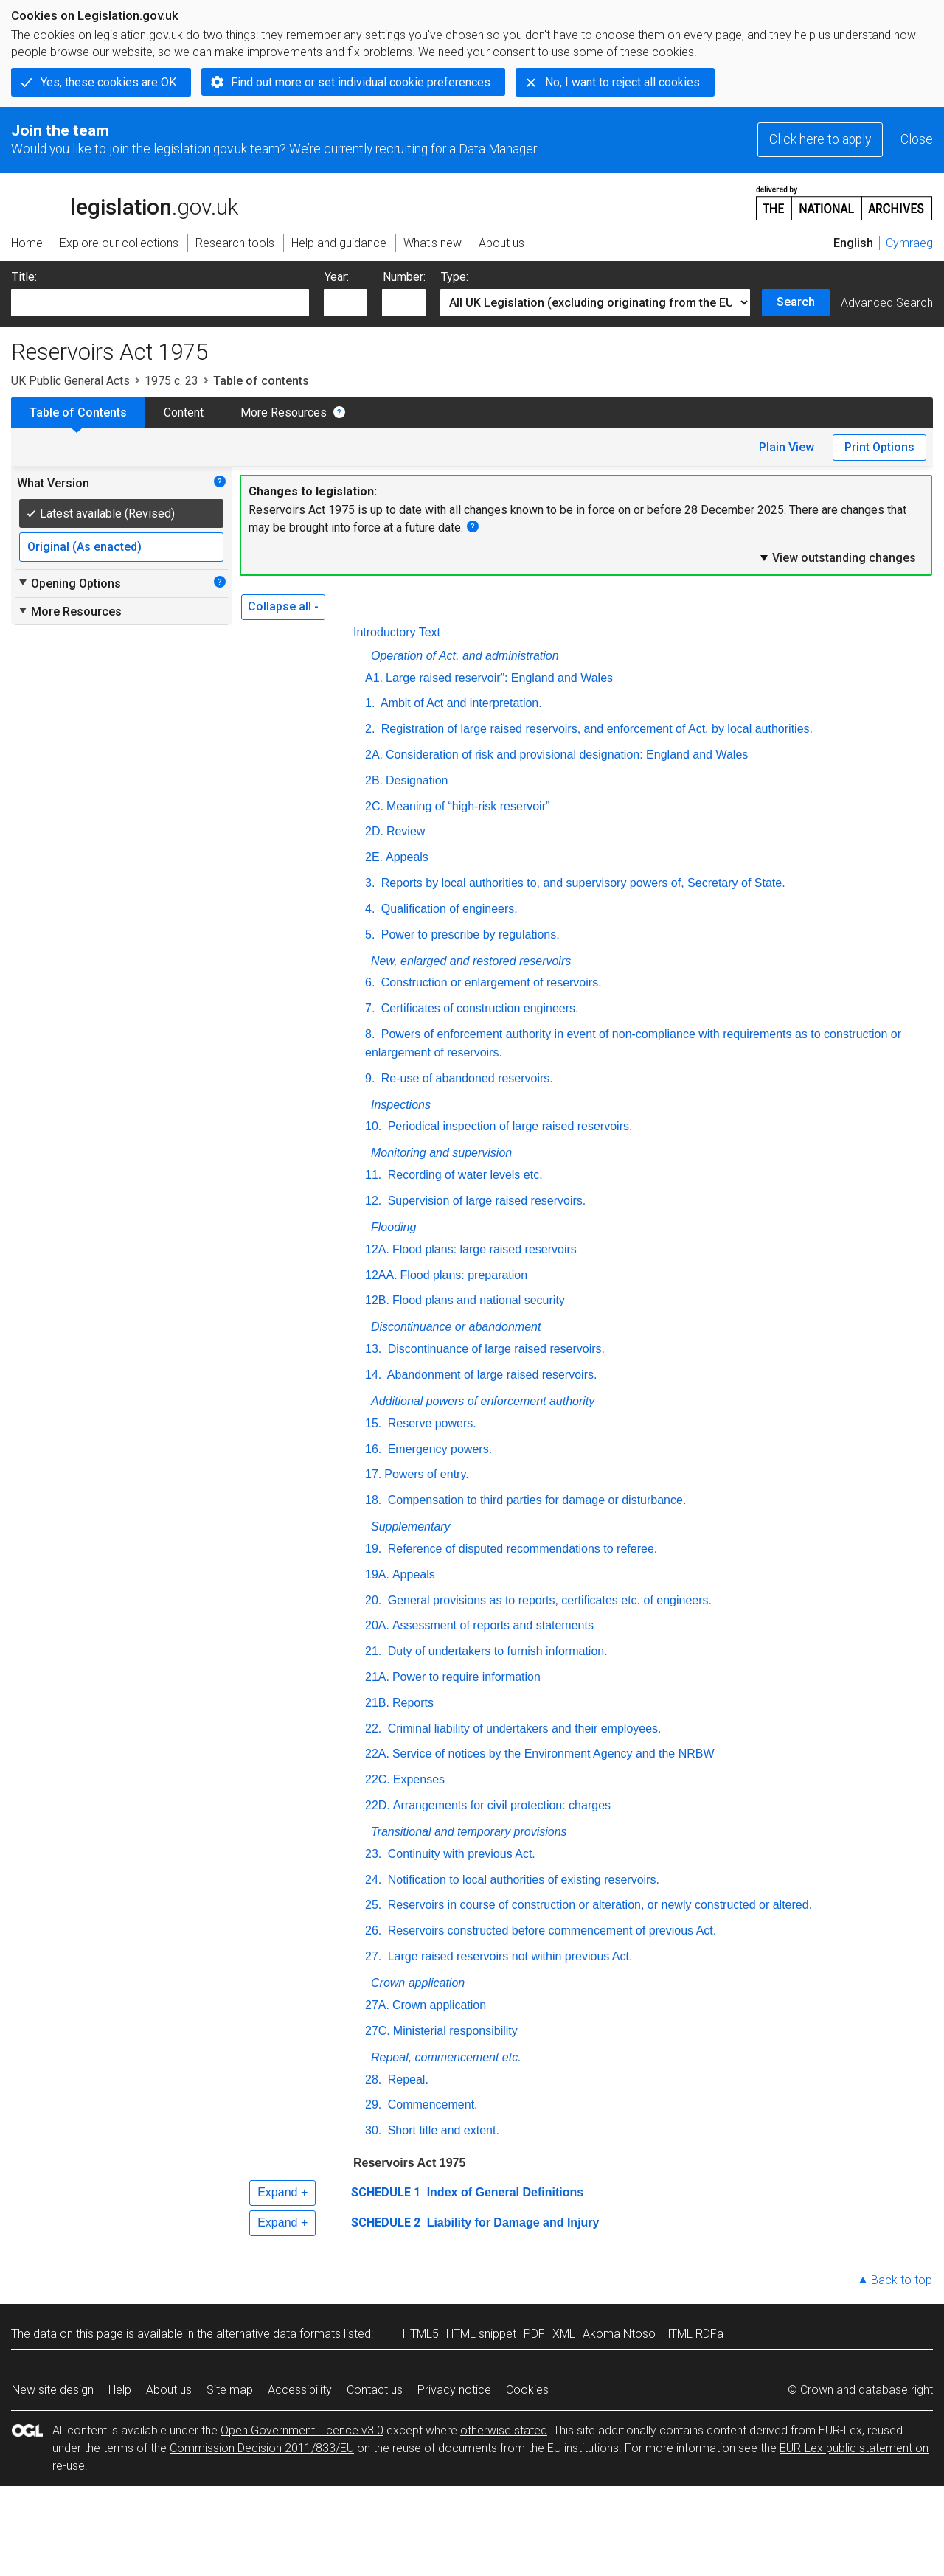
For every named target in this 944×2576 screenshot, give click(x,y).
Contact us (375, 2390)
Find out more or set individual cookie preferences (360, 82)
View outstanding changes (837, 557)
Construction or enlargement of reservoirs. (489, 982)
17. (373, 1474)
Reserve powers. (430, 1423)
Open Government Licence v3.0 (302, 2430)
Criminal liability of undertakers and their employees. (522, 1728)
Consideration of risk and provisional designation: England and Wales (567, 754)
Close (916, 139)
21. (373, 1651)
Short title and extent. (441, 2130)
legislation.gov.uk (124, 202)
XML (563, 2334)
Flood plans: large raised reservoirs (484, 1249)
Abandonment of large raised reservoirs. (490, 1374)
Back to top (901, 2280)
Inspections (401, 1105)
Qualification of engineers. (447, 908)
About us (169, 2390)
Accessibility (300, 2390)
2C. (374, 806)
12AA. (381, 1275)
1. (370, 703)
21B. (377, 1702)
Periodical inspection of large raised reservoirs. (508, 1126)
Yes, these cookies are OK (108, 82)
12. (373, 1200)
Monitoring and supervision (441, 1152)
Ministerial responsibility (455, 2031)
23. (373, 1854)
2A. (374, 754)
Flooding (393, 1227)
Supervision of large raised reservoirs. (485, 1200)
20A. (377, 1625)
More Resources (283, 412)
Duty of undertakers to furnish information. (495, 1651)
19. (373, 1548)
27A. (377, 2005)
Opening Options (69, 583)
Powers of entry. (426, 1474)
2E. (374, 857)
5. (370, 934)
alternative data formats (278, 2334)
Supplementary (411, 1526)
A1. (374, 678)
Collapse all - (283, 606)
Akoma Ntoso (619, 2334)
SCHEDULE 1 (385, 2192)
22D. (377, 1805)
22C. (377, 1779)
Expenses (419, 1779)
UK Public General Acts (70, 381)
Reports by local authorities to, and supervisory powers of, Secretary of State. (581, 883)
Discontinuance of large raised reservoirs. (494, 1349)
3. (370, 883)
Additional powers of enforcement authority (482, 1401)
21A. (377, 1677)
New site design (53, 2390)
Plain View (786, 447)
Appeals (407, 857)
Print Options (879, 447)
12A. (377, 1249)
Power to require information (466, 1677)
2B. (374, 780)
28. (373, 2079)
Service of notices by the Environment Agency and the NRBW (553, 1753)
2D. (374, 831)
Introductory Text (396, 632)
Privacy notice (454, 2390)
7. (370, 1008)
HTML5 (421, 2334)
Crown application (418, 1983)
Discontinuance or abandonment (456, 1326)
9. (370, 1078)
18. (373, 1500)
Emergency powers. (438, 1449)
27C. (377, 2031)
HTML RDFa (693, 2334)
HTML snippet (481, 2334)
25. (373, 1904)
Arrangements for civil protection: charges (502, 1805)
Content (184, 412)
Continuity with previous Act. (459, 1854)
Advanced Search (887, 303)
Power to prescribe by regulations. (468, 934)
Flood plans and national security (478, 1300)
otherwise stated (503, 2430)
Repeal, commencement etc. (446, 2057)
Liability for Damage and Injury (511, 2222)
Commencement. (430, 2104)
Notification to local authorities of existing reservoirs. (521, 1879)
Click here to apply (820, 139)
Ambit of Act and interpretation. (459, 703)
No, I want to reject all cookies (622, 82)
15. (373, 1423)
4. (370, 908)
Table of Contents (78, 412)
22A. (377, 1753)
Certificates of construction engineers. (478, 1008)
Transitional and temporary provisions (469, 1831)
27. (373, 1956)
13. (373, 1349)
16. (373, 1449)
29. (373, 2104)
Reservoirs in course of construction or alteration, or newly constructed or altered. (598, 1904)
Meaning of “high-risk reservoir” (467, 806)
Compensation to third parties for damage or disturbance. (535, 1500)
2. (370, 729)
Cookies (527, 2390)
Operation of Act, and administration (465, 656)
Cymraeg (909, 243)
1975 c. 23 (171, 381)
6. (370, 982)
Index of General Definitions (503, 2192)
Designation (417, 780)
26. (373, 1930)
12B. (377, 1300)
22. (373, 1728)
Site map (229, 2390)
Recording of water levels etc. (463, 1175)
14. (373, 1374)
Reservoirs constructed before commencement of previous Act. (550, 1930)
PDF (534, 2334)
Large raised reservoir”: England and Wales (499, 678)
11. (373, 1175)
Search (796, 302)
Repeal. (406, 2079)
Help (119, 2390)
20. (373, 1600)
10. (373, 1126)
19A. (377, 1574)
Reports (413, 1702)
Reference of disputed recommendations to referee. (520, 1548)
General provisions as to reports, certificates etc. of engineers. (548, 1600)
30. (373, 2130)
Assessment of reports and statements (493, 1625)
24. (373, 1879)
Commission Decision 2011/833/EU (262, 2448)
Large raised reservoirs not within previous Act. (508, 1956)
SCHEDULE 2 (385, 2222)
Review (405, 831)
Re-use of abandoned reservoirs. (465, 1078)
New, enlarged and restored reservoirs (471, 961)
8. (370, 1034)
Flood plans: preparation (464, 1275)
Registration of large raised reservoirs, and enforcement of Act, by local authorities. (595, 729)
